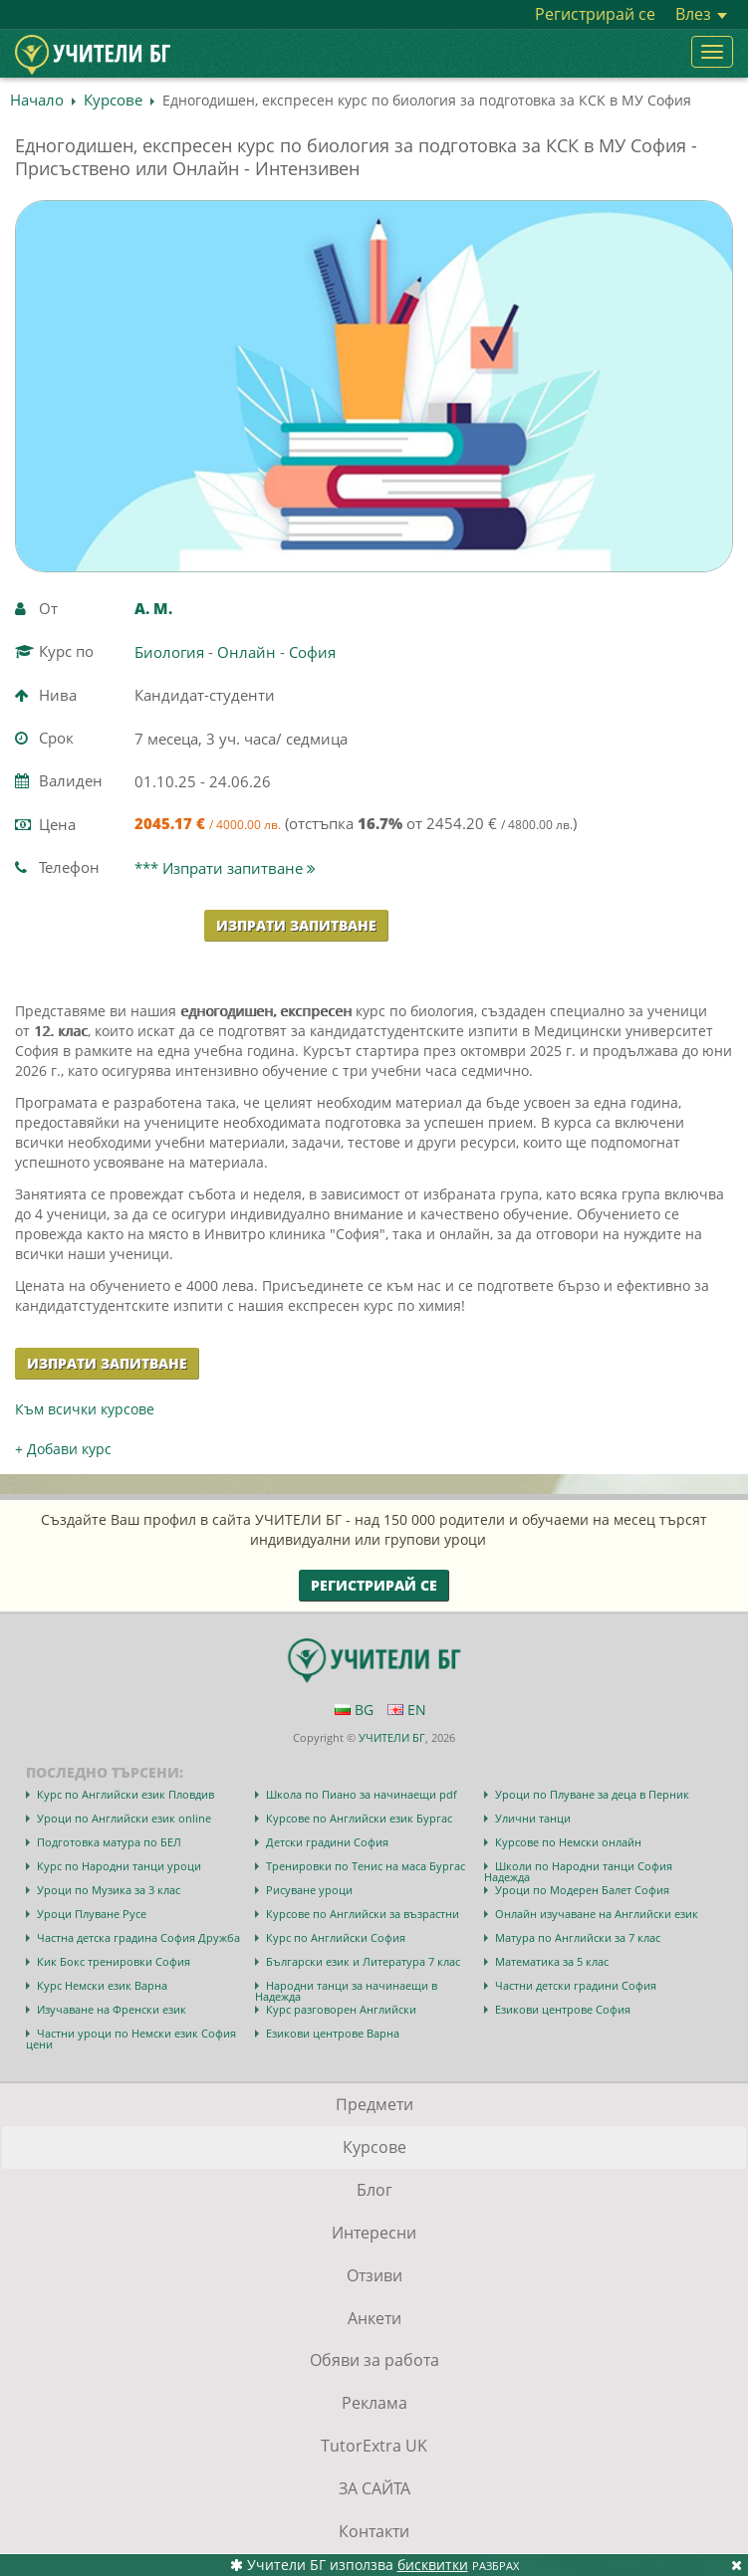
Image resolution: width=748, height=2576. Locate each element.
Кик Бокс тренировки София (113, 1961)
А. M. (153, 608)
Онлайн (246, 652)
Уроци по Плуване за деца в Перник (592, 1794)
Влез (701, 14)
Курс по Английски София (335, 1937)
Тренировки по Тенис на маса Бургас (365, 1865)
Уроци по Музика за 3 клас (108, 1889)
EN (406, 1709)
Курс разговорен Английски (341, 2009)
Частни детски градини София (575, 1985)
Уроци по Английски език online (124, 1818)
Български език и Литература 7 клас (363, 1961)
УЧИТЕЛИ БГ (392, 1737)
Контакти (374, 2531)
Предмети (374, 2104)
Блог (374, 2190)
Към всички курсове (84, 1408)
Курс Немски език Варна (102, 1985)
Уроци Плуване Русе (91, 1913)
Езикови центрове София (562, 2009)
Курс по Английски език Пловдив (125, 1794)
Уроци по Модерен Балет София (582, 1889)
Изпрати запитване (296, 925)
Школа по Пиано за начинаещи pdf (361, 1794)
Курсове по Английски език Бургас (359, 1818)
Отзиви (374, 2275)
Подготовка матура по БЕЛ (109, 1841)
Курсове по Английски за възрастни (362, 1913)
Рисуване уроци (309, 1889)
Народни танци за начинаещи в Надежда (346, 1991)
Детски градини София (327, 1841)
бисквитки (432, 2564)
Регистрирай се (595, 14)
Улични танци (533, 1818)
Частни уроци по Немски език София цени (131, 2038)
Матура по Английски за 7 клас (577, 1937)
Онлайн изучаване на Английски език (596, 1913)
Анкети (374, 2318)
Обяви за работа (374, 2360)
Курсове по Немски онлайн (568, 1841)
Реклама (374, 2403)
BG (354, 1709)
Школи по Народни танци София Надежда (578, 1871)
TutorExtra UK (374, 2446)
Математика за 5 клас (552, 1961)
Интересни (374, 2233)
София (312, 652)
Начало (37, 99)
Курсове (113, 99)
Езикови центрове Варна (332, 2033)
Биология (169, 652)
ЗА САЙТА (374, 2488)
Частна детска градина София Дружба (138, 1937)
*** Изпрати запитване (225, 868)
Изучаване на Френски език (111, 2009)
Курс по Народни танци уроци (119, 1865)
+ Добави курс (63, 1448)
